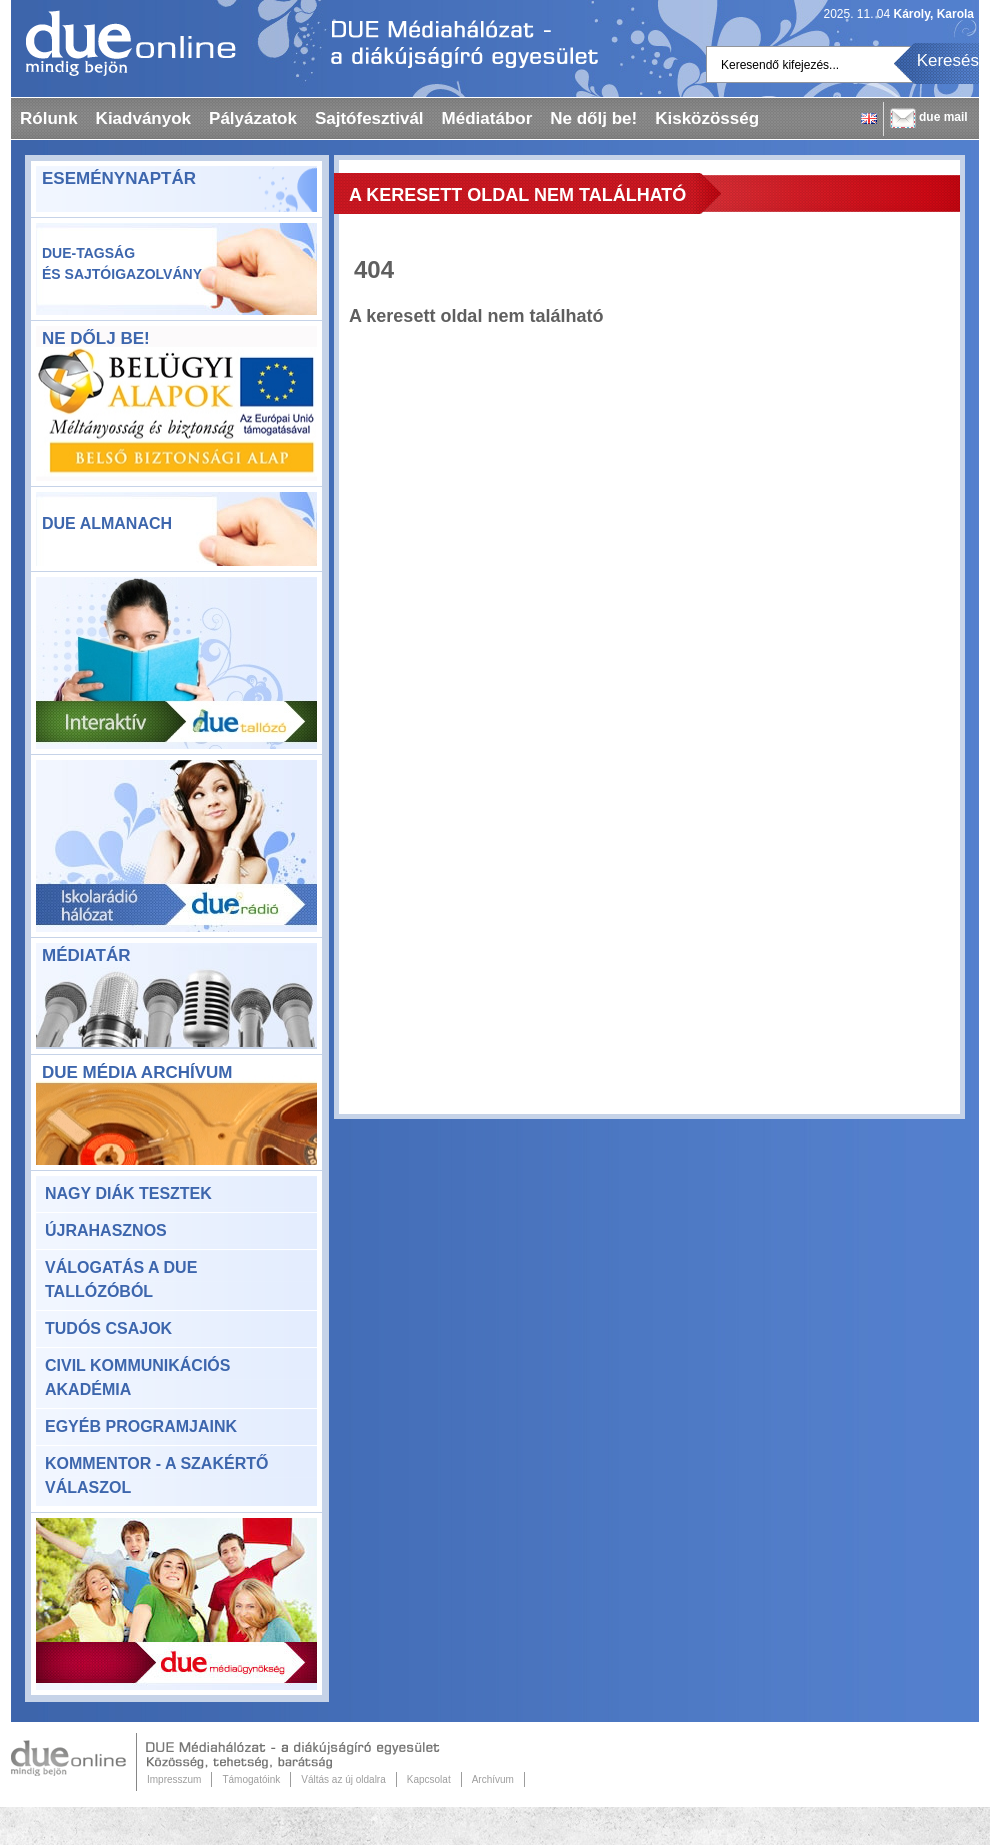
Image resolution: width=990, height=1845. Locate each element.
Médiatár (86, 955)
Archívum (493, 1779)
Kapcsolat (429, 1779)
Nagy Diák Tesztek (128, 1193)
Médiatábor (487, 118)
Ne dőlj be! (593, 118)
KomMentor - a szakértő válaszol (156, 1475)
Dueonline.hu (123, 43)
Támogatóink (251, 1779)
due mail (943, 117)
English (869, 118)
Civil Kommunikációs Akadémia (137, 1377)
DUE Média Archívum (137, 1072)
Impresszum (174, 1779)
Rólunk (49, 118)
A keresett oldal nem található (517, 195)
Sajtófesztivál (369, 118)
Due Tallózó (176, 663)
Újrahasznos (106, 1230)
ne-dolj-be (176, 416)
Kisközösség (707, 118)
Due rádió (176, 846)
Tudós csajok (108, 1328)
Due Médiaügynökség (176, 1604)
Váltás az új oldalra (343, 1779)
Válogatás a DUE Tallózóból (121, 1279)
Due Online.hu (74, 1762)
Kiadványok (143, 118)
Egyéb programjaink (141, 1426)
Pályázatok (253, 118)
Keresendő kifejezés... (780, 65)
